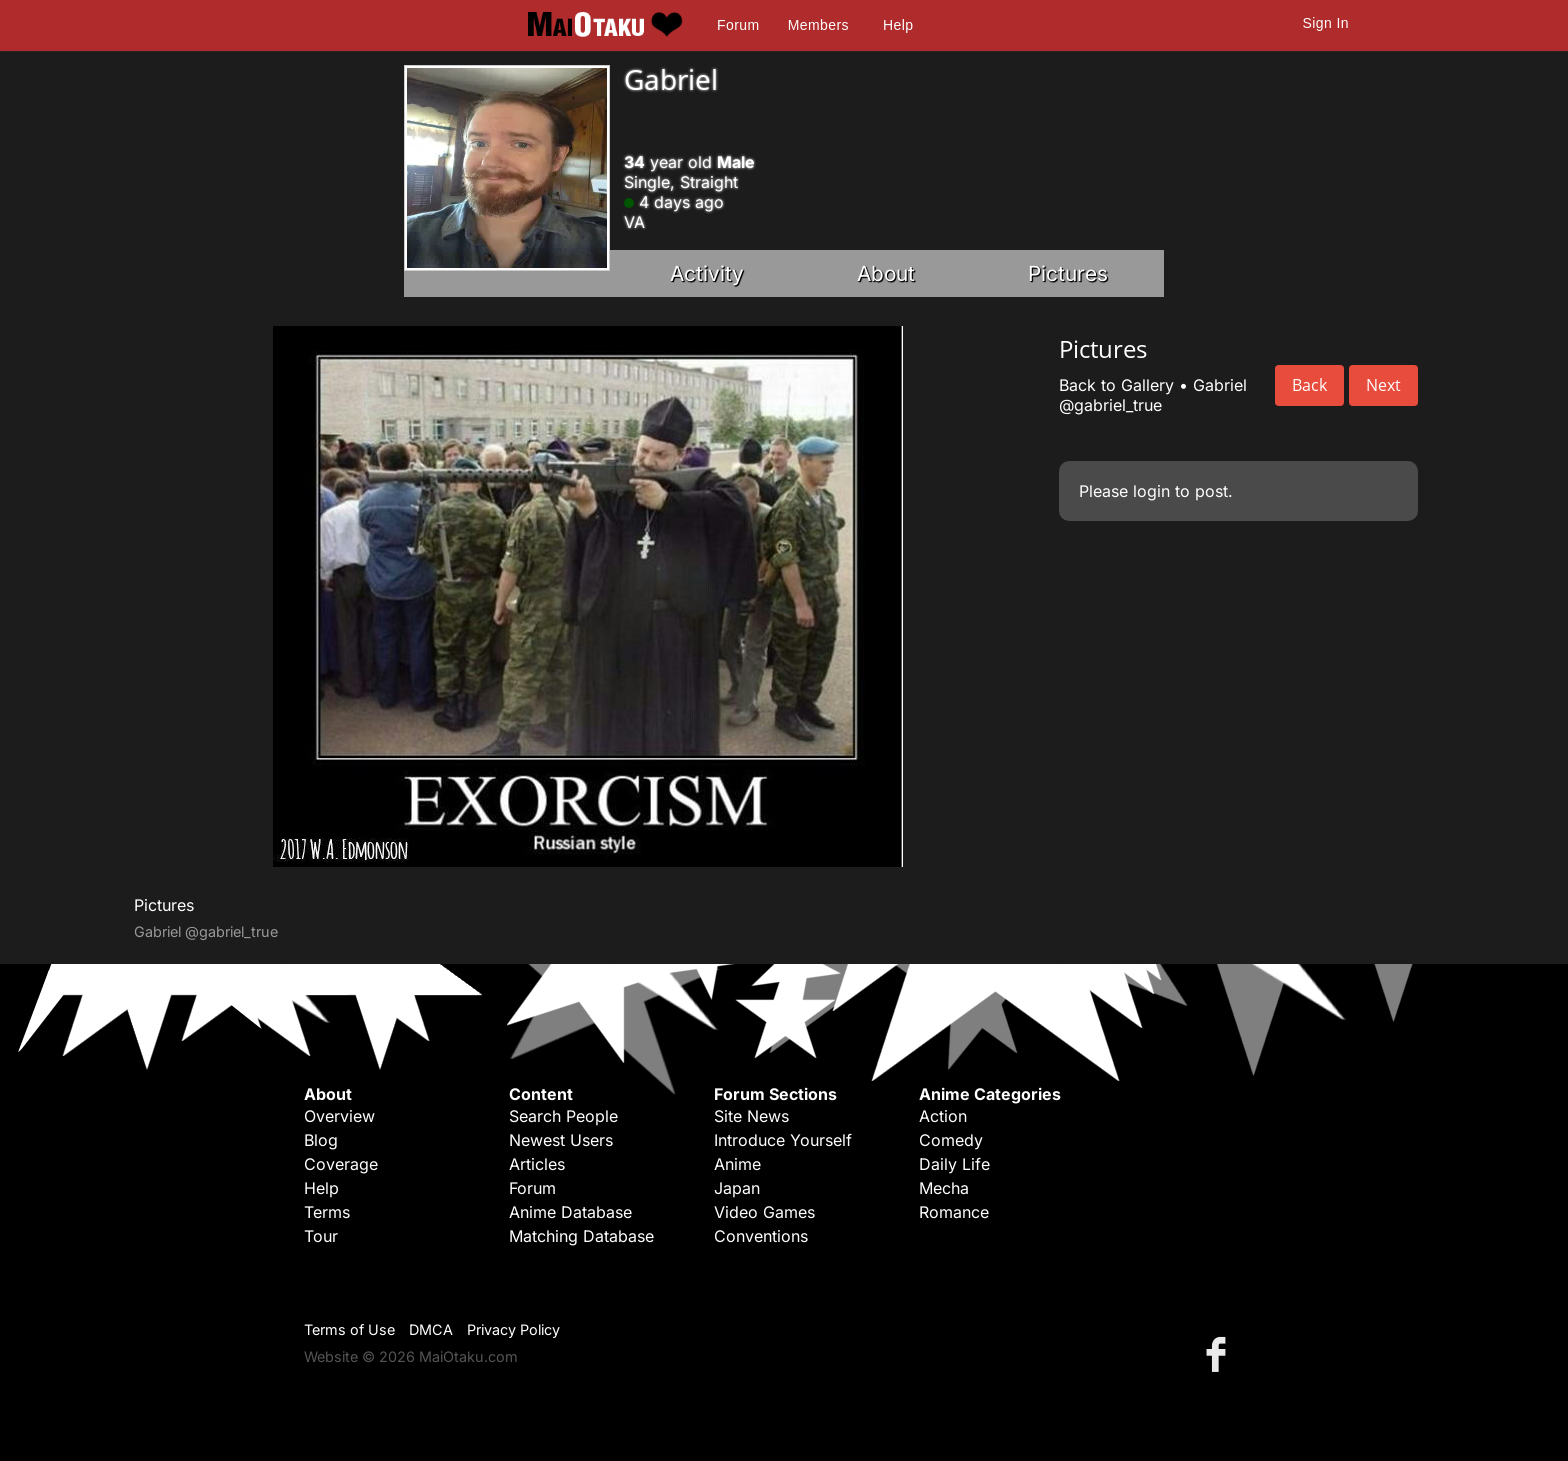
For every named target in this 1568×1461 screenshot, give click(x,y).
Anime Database (570, 1212)
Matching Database (581, 1236)
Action (943, 1116)
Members (818, 25)
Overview (339, 1116)
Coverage (341, 1164)
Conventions (761, 1236)
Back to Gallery (1116, 385)
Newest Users (561, 1140)
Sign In (1326, 23)
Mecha (944, 1188)
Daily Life (954, 1164)
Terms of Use (349, 1329)
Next (1383, 385)
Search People (563, 1116)
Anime (737, 1164)
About (886, 273)
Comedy (951, 1140)
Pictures (1068, 273)
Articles (537, 1164)
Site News (751, 1116)
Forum (738, 25)
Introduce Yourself (783, 1140)
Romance (954, 1212)
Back (1309, 385)
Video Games (764, 1212)
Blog (321, 1140)
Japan (737, 1188)
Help (898, 25)
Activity (707, 273)
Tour (321, 1236)
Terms (327, 1212)
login (1151, 491)
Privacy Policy (513, 1329)
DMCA (431, 1329)
